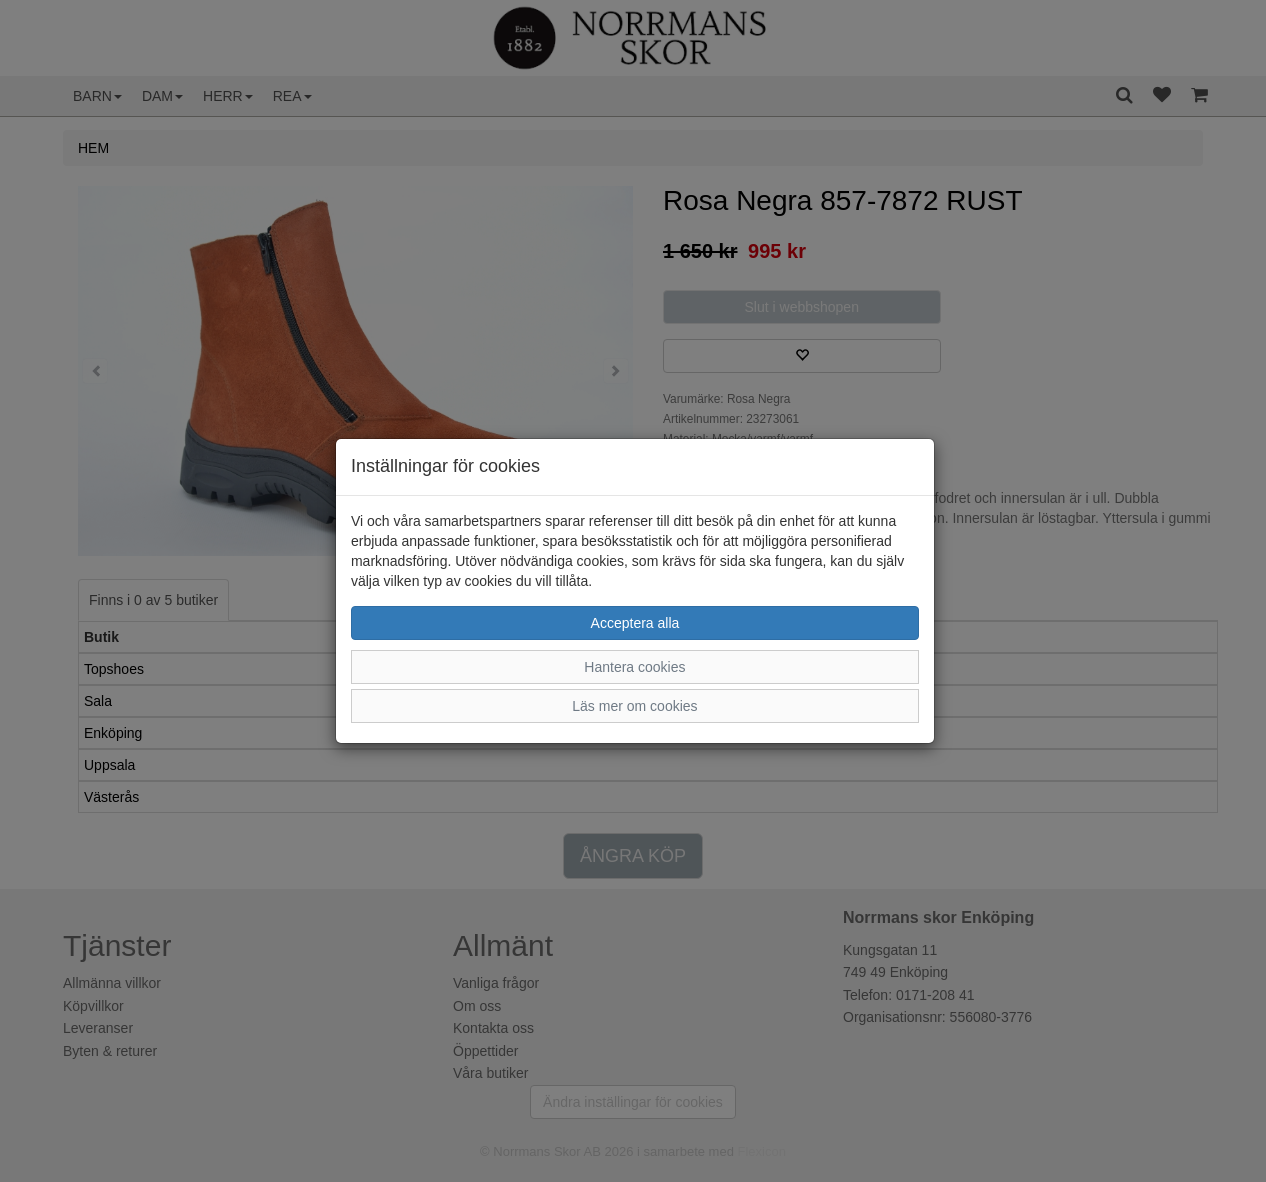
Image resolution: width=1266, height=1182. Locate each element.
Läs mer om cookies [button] (634, 706)
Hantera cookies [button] (634, 667)
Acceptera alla (635, 623)
